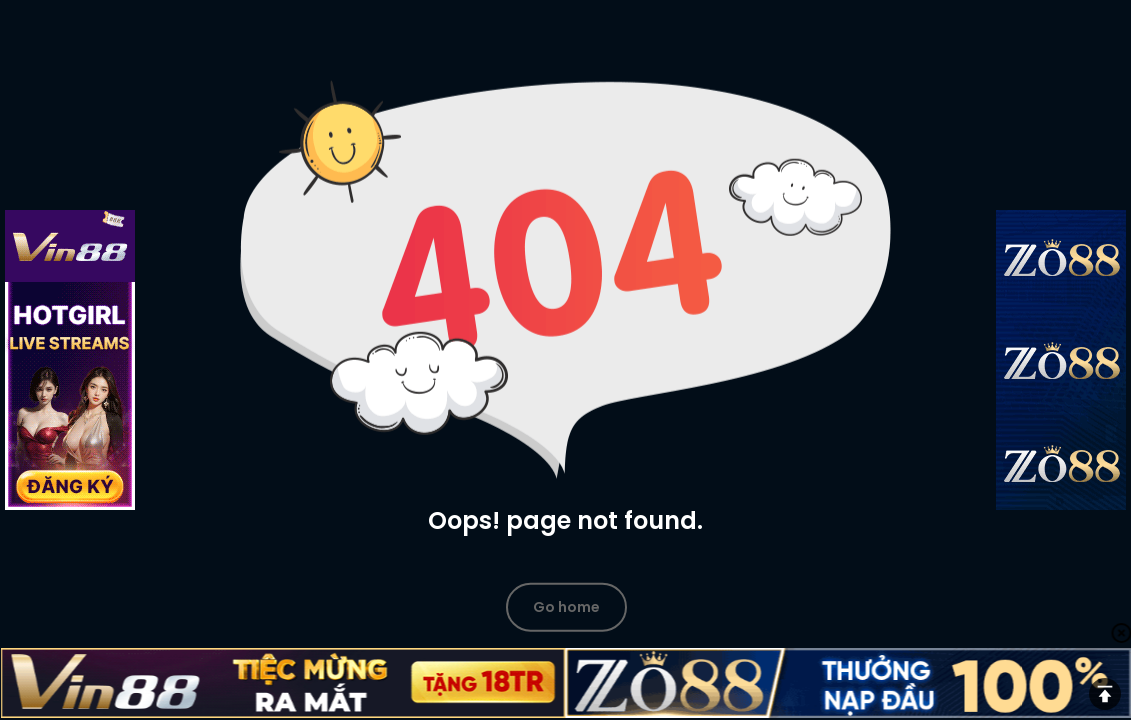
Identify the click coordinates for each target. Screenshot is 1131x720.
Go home (566, 606)
